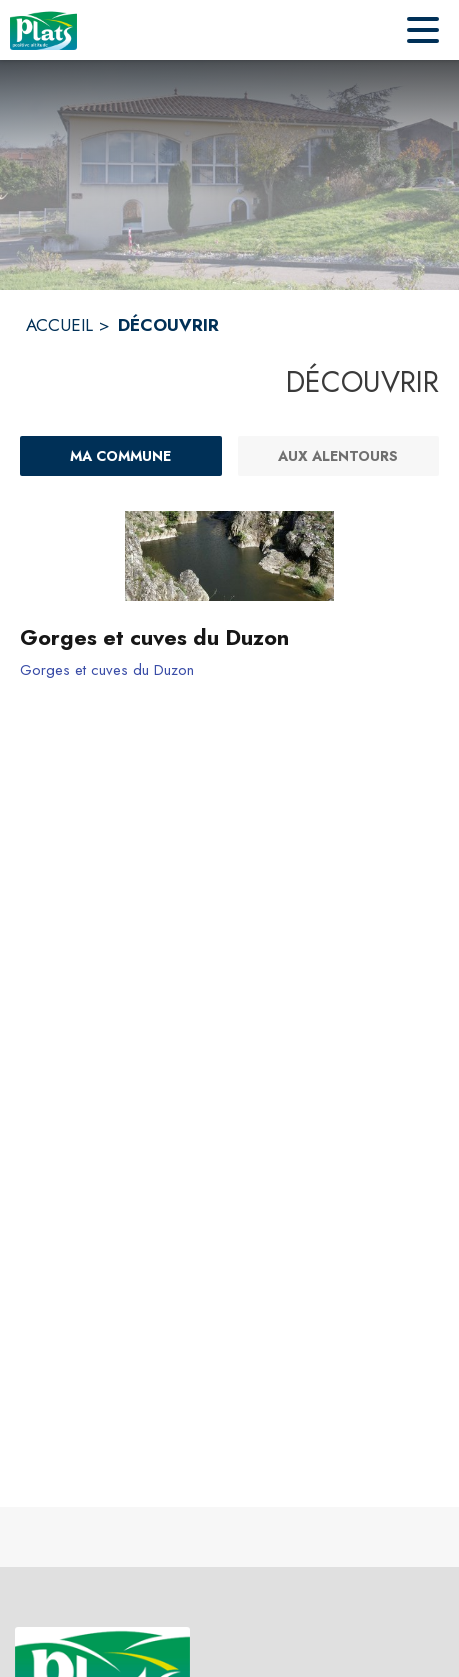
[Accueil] (43, 30)
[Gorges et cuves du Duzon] (229, 638)
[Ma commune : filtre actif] (121, 456)
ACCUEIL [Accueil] (59, 325)
